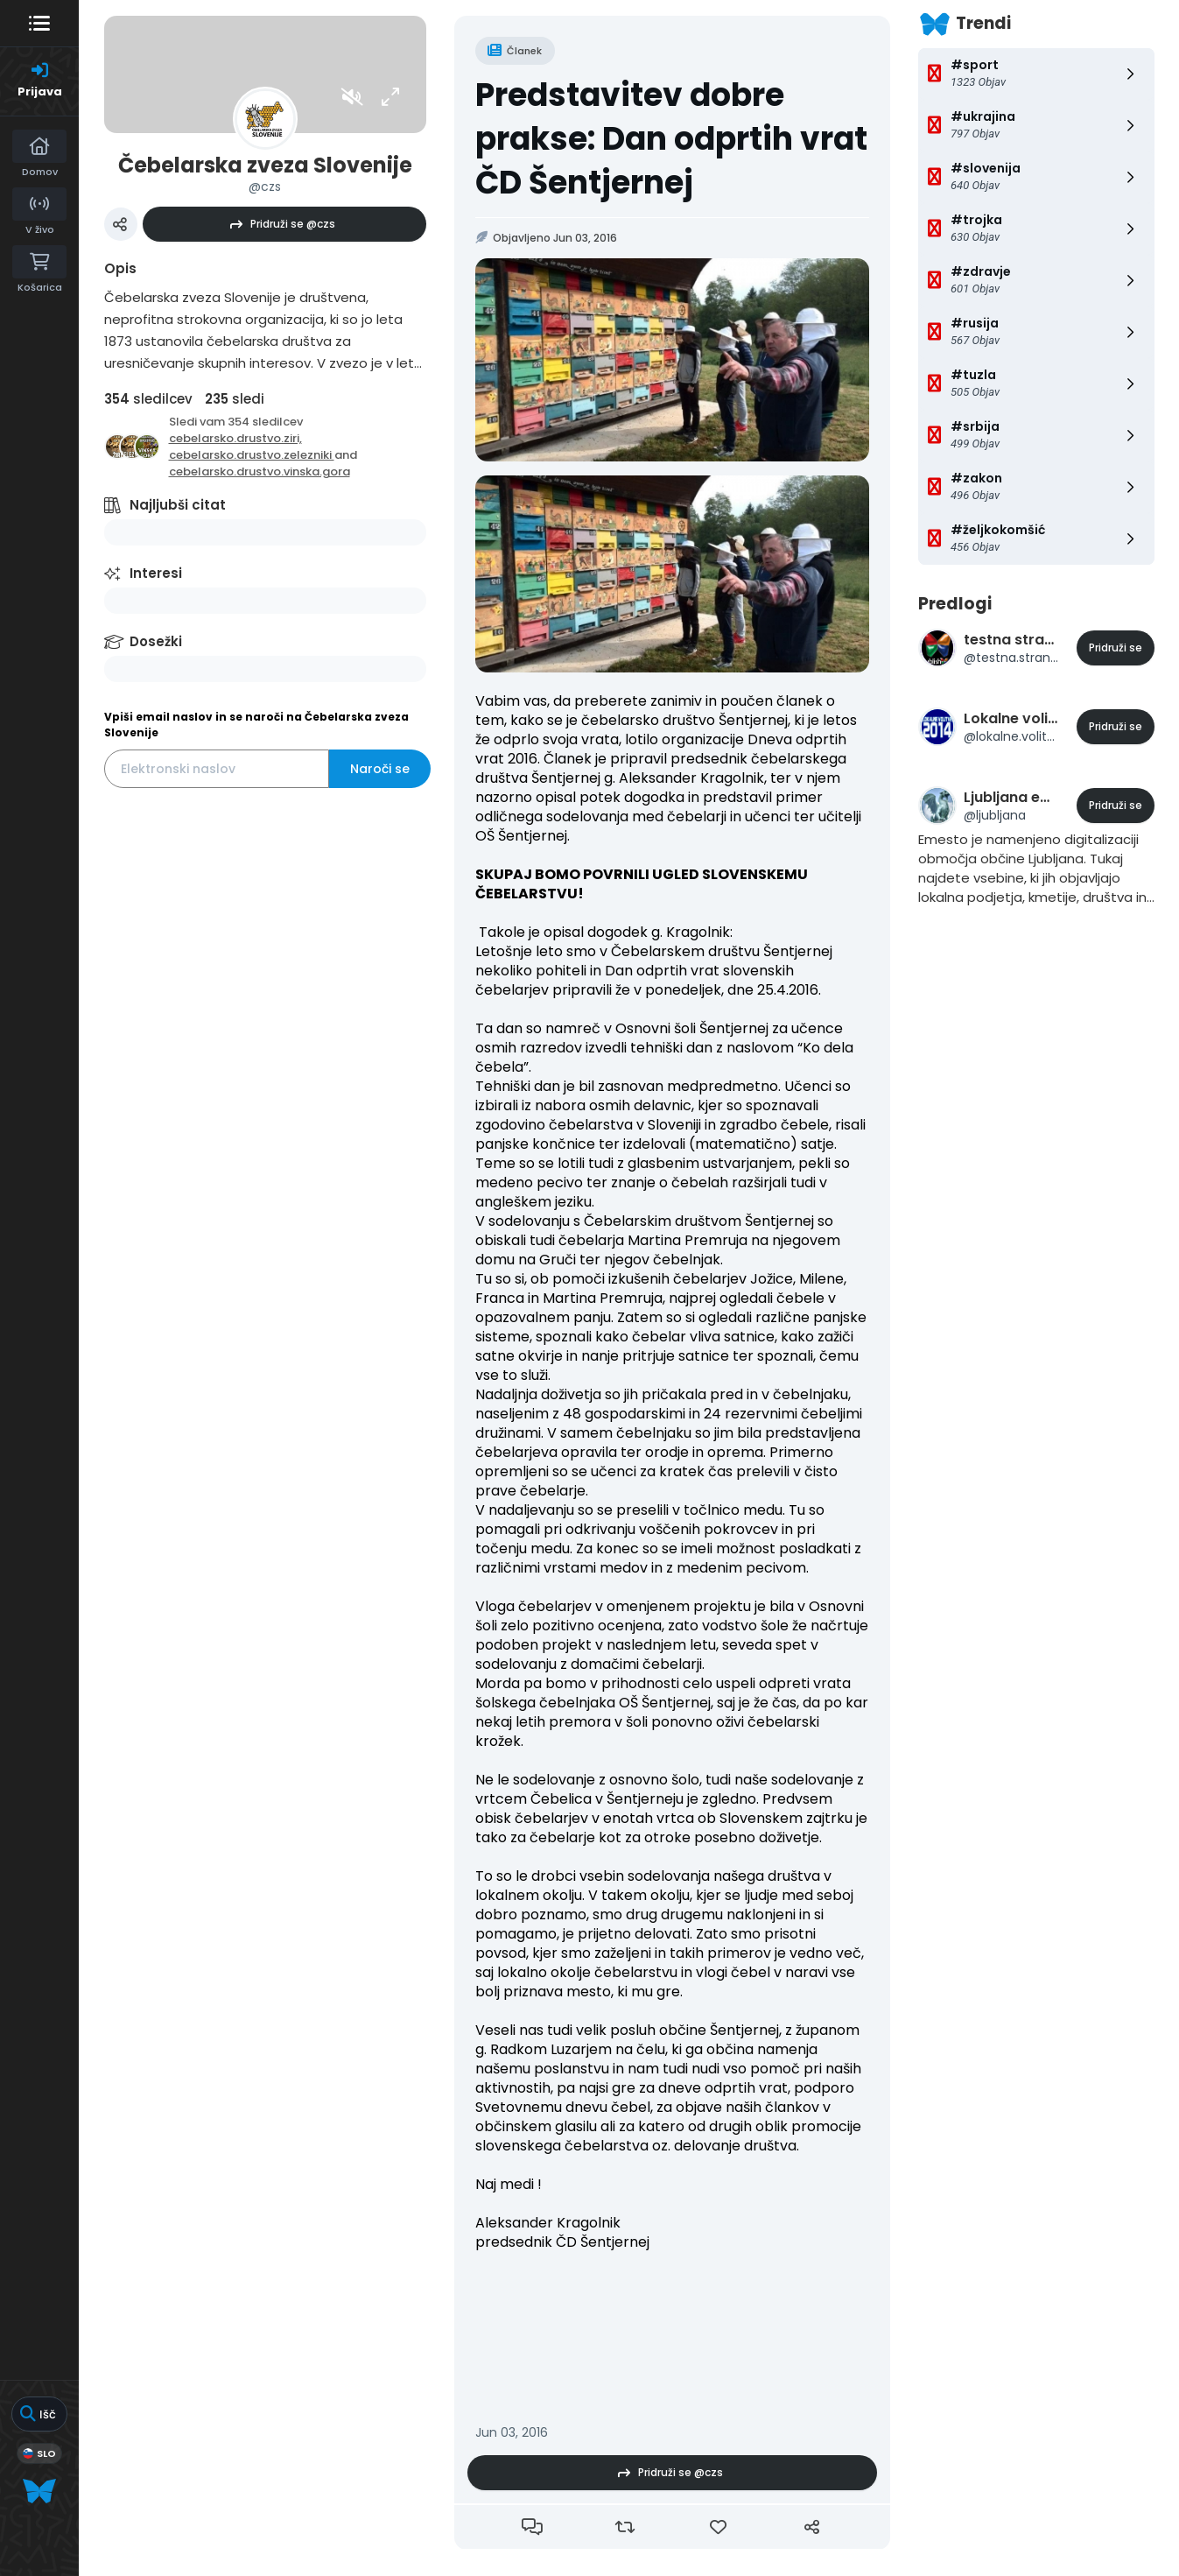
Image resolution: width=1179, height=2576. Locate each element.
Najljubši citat (178, 505)
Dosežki (156, 641)
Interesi (156, 573)
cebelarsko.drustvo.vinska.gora (259, 471)
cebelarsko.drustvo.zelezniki (251, 455)
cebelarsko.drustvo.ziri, (235, 438)
